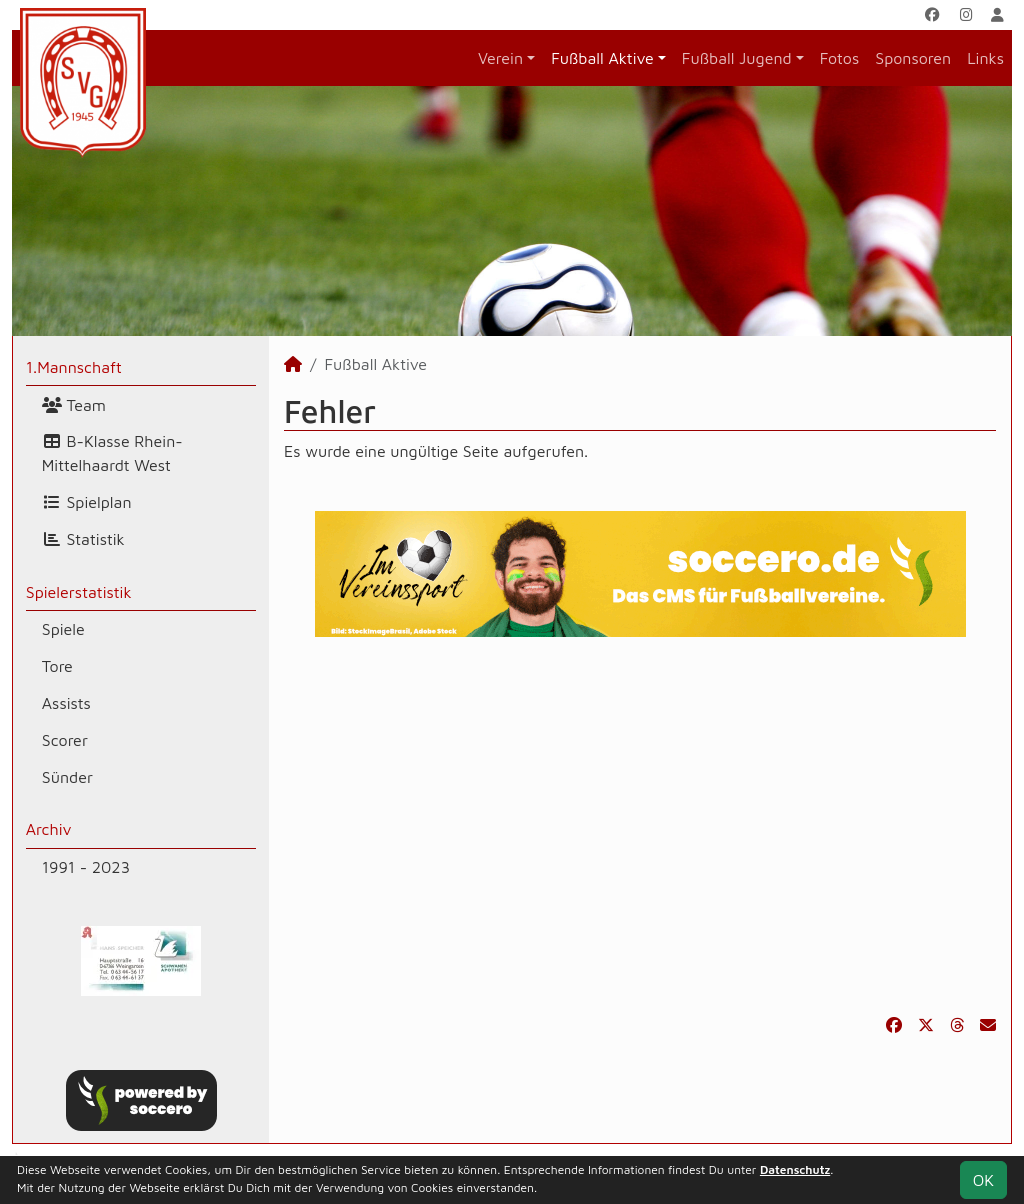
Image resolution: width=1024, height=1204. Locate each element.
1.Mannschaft (74, 367)
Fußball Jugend (737, 58)
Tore (57, 666)
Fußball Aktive (602, 58)
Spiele (63, 629)
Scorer (65, 740)
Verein (500, 58)
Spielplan (87, 502)
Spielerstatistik (79, 592)
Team (74, 405)
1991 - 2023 (86, 867)
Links (985, 58)
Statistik (83, 539)
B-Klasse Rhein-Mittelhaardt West (112, 453)
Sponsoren (913, 58)
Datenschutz (795, 1169)
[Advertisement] (640, 825)
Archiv (49, 829)
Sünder (67, 777)
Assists (66, 703)
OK (983, 1180)
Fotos (840, 58)
